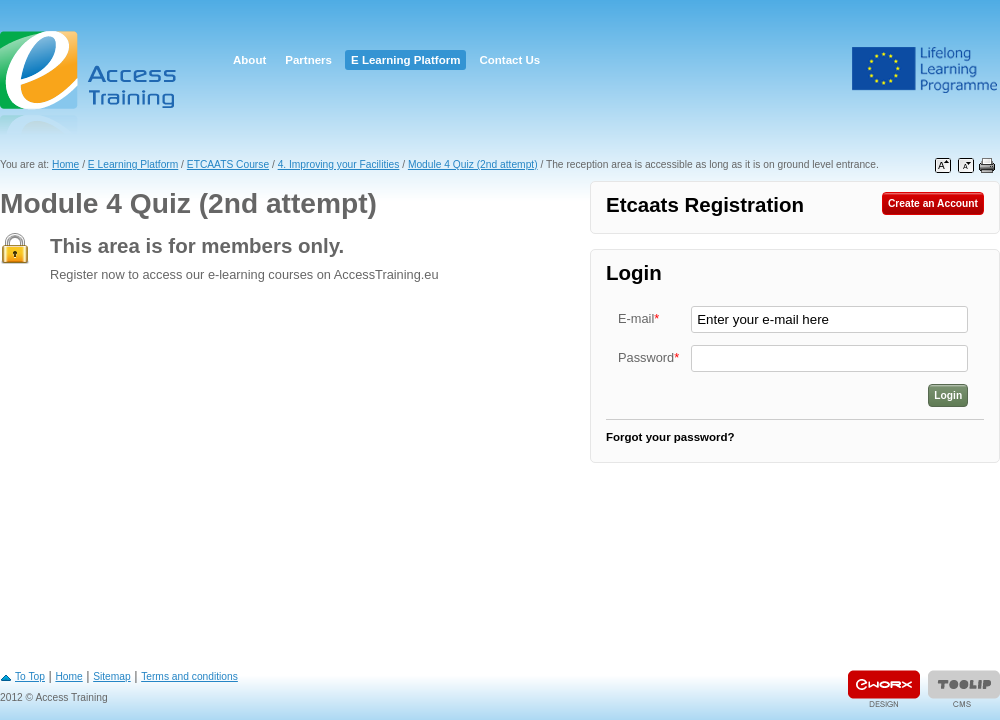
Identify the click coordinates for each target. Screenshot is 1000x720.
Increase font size (943, 166)
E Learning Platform (405, 60)
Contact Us (509, 60)
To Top (30, 676)
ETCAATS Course (228, 164)
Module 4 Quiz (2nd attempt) (473, 164)
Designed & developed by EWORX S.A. (884, 688)
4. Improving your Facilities (339, 164)
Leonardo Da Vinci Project (925, 70)
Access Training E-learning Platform (90, 82)
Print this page (987, 166)
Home (65, 164)
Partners (308, 60)
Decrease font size (966, 166)
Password (648, 357)
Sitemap (112, 676)
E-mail (638, 318)
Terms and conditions (189, 676)
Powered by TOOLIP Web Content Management (964, 688)
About (249, 60)
